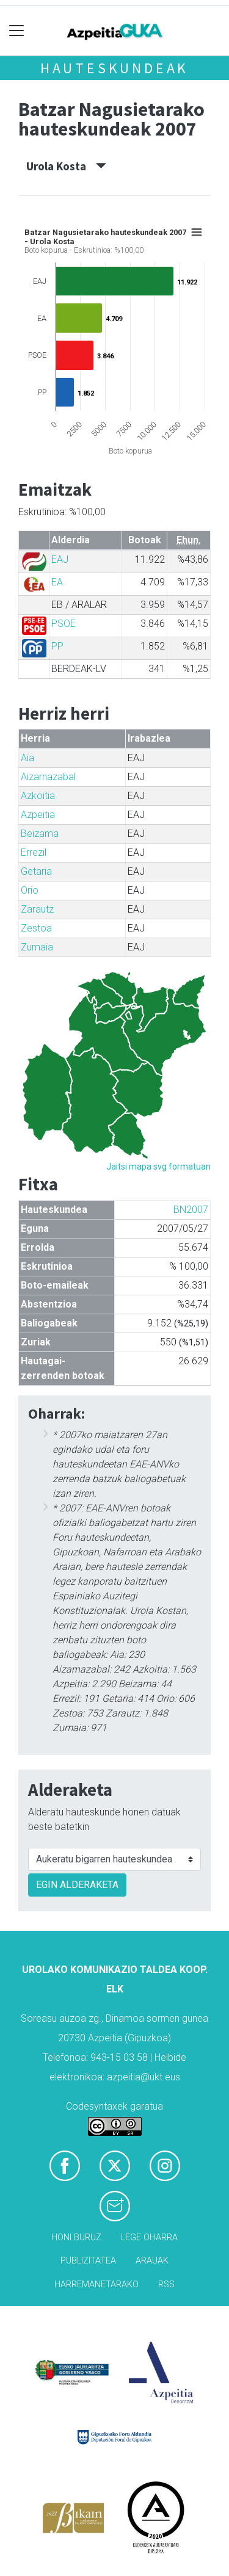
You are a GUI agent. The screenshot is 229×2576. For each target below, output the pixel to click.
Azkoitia (38, 795)
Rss (166, 2284)
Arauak (152, 2261)
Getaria (36, 871)
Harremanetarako (96, 2284)
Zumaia (37, 947)
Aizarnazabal (48, 777)
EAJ (59, 559)
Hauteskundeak (114, 68)
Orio (29, 890)
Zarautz (37, 909)
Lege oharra (149, 2237)
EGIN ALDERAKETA (77, 1884)
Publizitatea (88, 2261)
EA (57, 582)
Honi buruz (76, 2237)
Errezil (33, 852)
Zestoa (36, 928)
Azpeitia (38, 814)
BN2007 (190, 1209)
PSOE (63, 623)
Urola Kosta (66, 166)
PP (57, 646)
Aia (27, 758)
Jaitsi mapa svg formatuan (158, 1166)
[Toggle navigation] (17, 31)
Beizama (40, 833)
